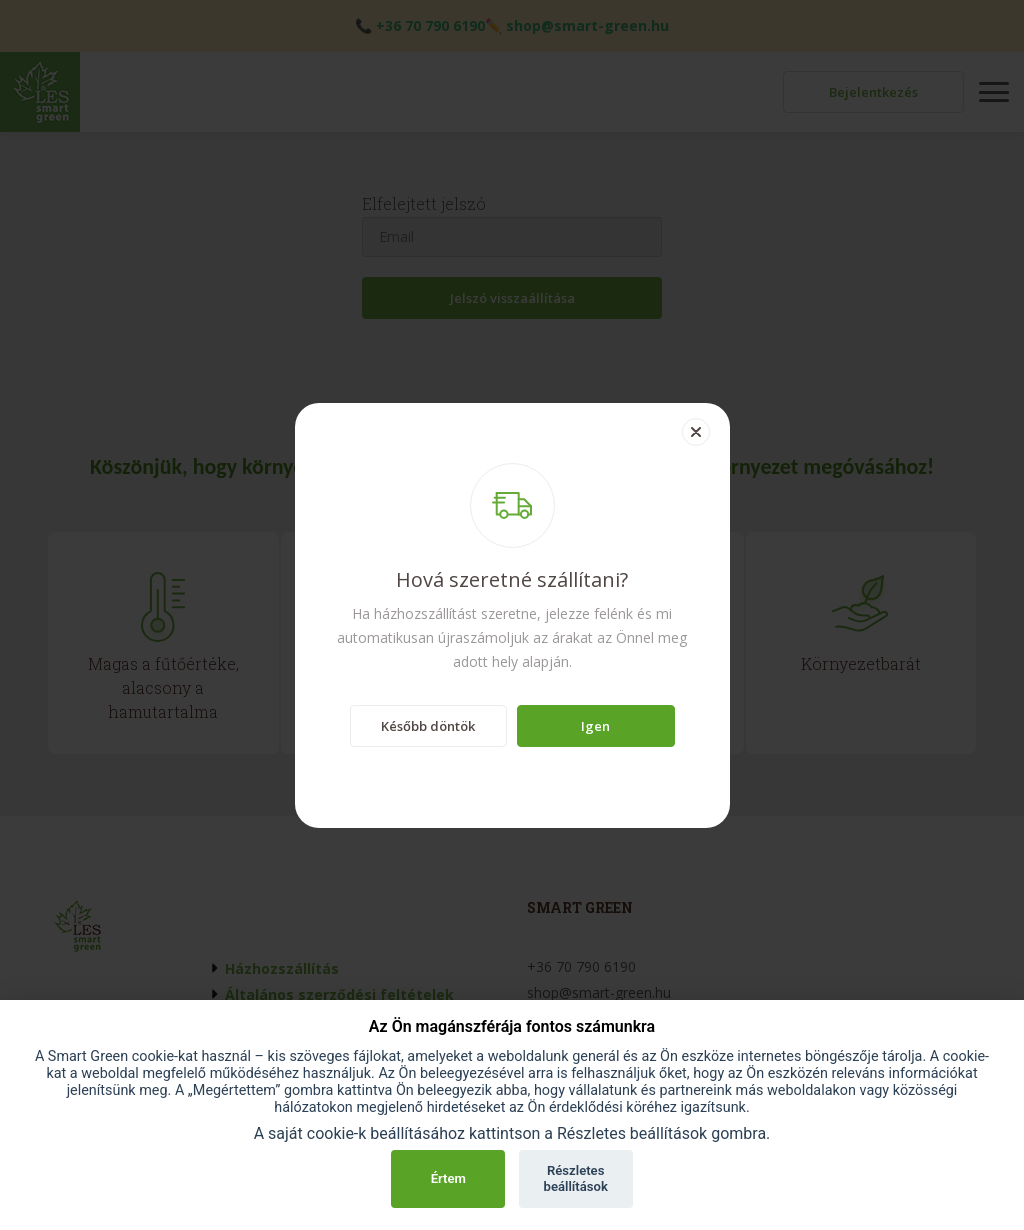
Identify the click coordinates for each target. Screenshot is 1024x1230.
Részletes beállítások (576, 1178)
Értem (448, 1178)
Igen (595, 726)
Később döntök (428, 726)
